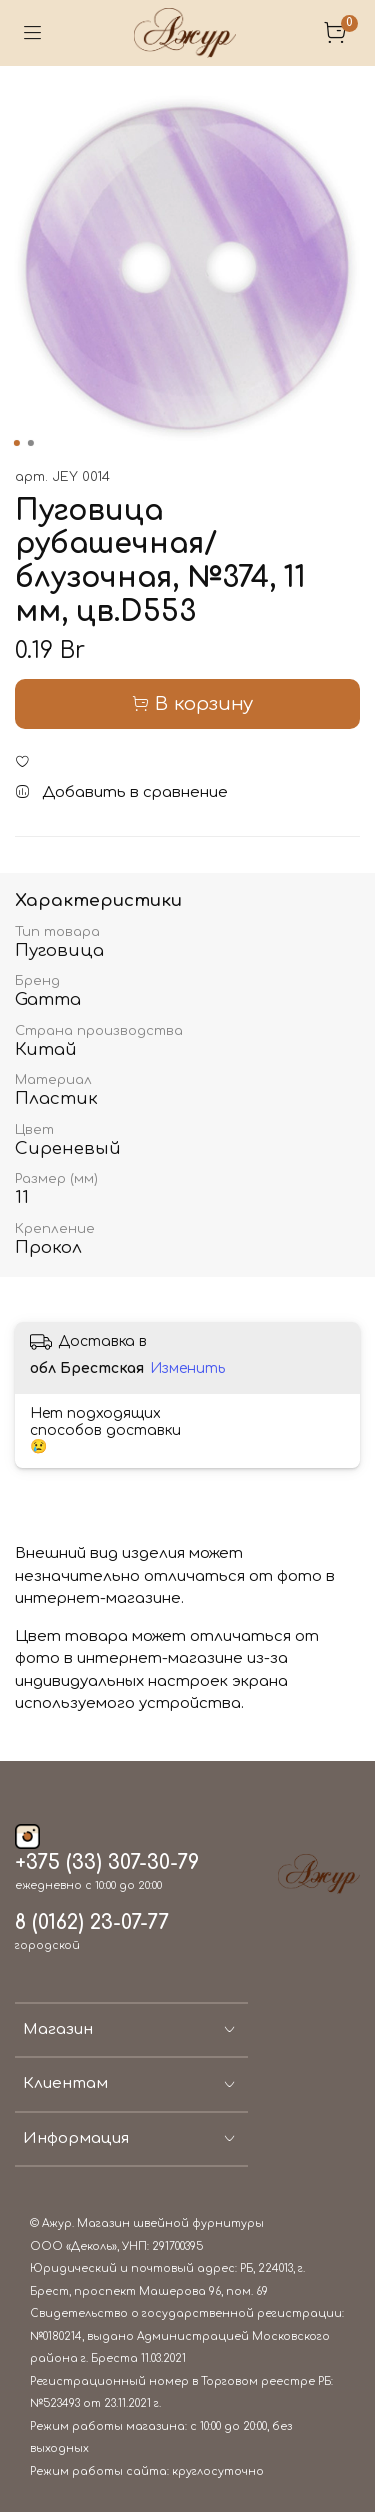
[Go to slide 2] (30, 443)
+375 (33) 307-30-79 (107, 1863)
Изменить (187, 1368)
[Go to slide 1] (16, 443)
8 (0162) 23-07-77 (92, 1923)
